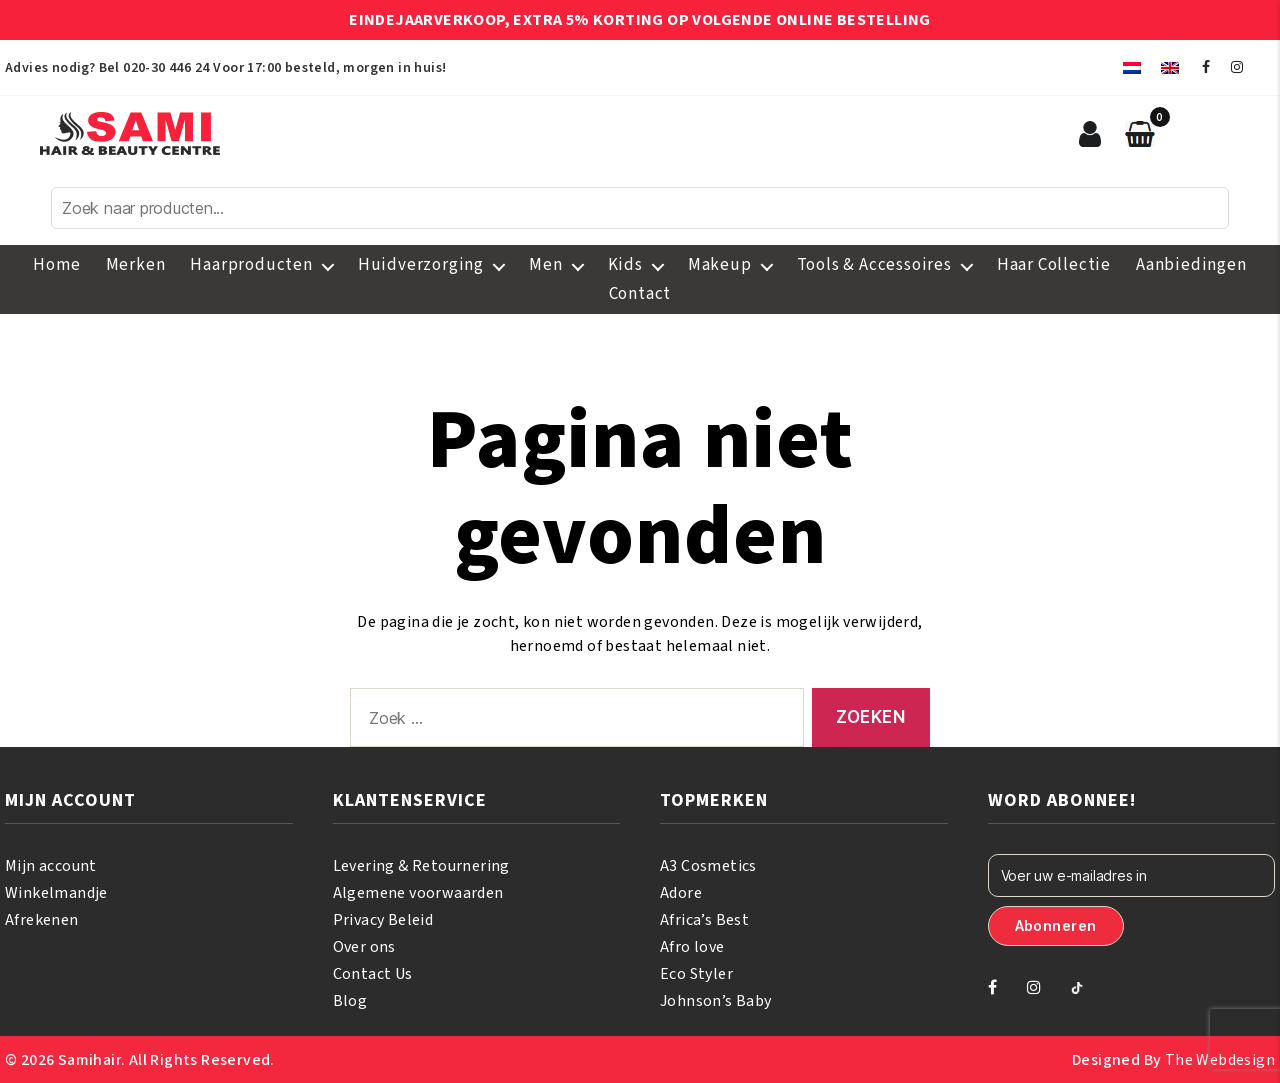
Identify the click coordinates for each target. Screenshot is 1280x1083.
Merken (136, 265)
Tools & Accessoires (874, 265)
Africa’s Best (704, 920)
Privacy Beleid (383, 920)
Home (56, 265)
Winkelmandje (56, 893)
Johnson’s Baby (716, 1001)
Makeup (720, 265)
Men (545, 265)
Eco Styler (696, 974)
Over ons (364, 947)
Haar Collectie (1054, 265)
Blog (350, 1001)
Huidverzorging (421, 265)
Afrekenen (42, 920)
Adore (681, 893)
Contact (640, 294)
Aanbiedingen (1191, 265)
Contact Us (373, 974)
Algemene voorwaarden (418, 893)
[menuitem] (1132, 67)
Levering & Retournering (421, 866)
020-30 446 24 (166, 68)
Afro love (692, 947)
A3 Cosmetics (708, 866)
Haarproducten (251, 265)
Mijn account (51, 866)
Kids (625, 265)
